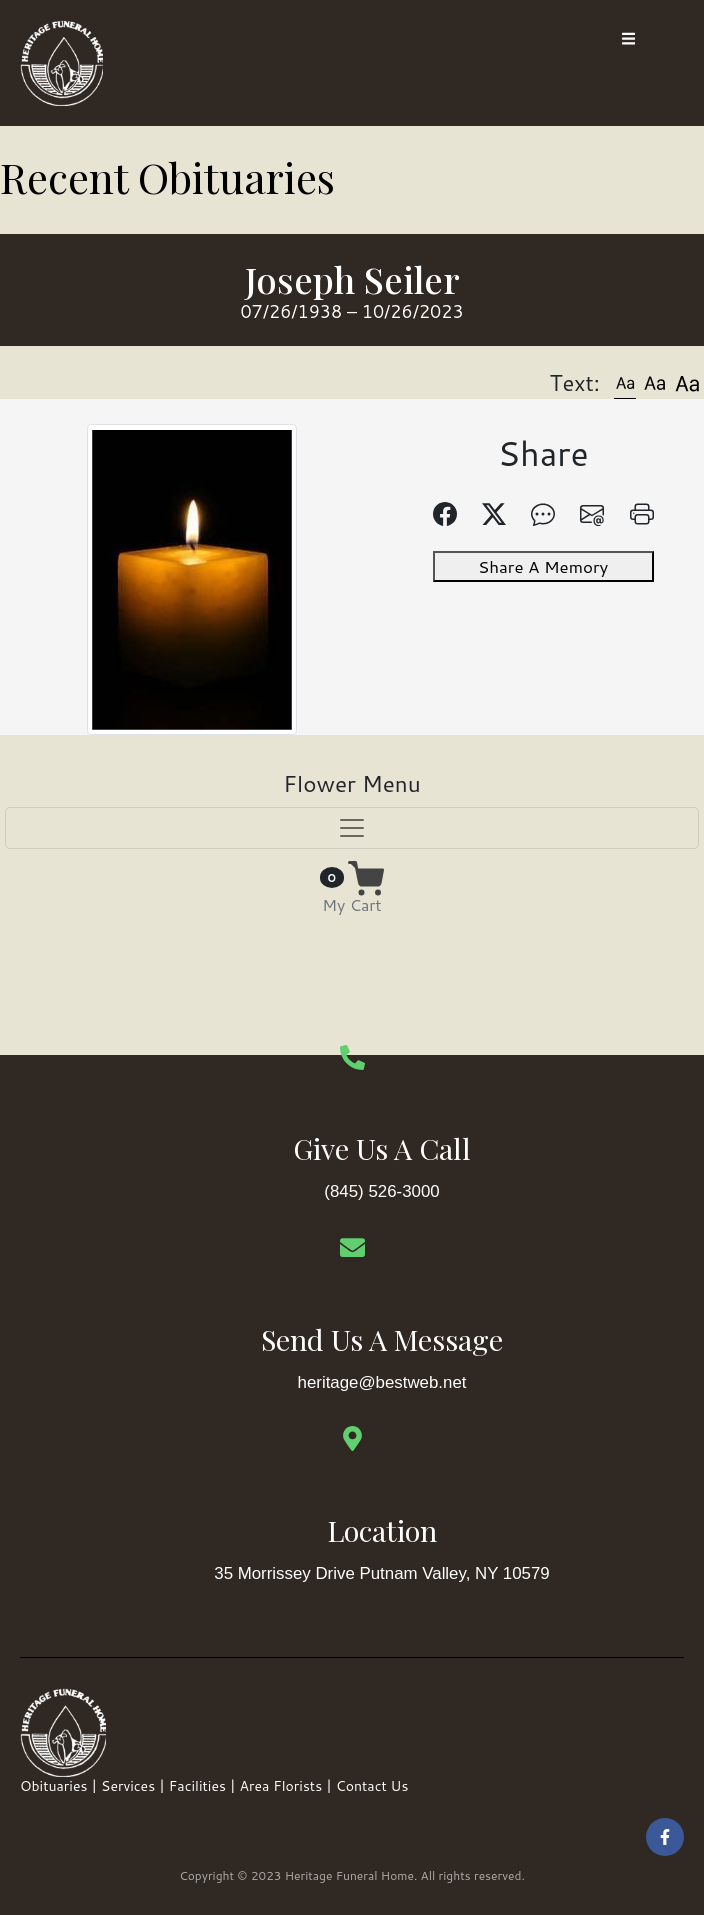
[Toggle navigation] (352, 829)
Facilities (197, 1788)
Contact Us (372, 1788)
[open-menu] (628, 40)
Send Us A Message (382, 1341)
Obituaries (53, 1788)
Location (382, 1531)
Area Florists (281, 1788)
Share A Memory (545, 557)
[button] (625, 382)
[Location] (352, 1440)
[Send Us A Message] (352, 1249)
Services (128, 1788)
